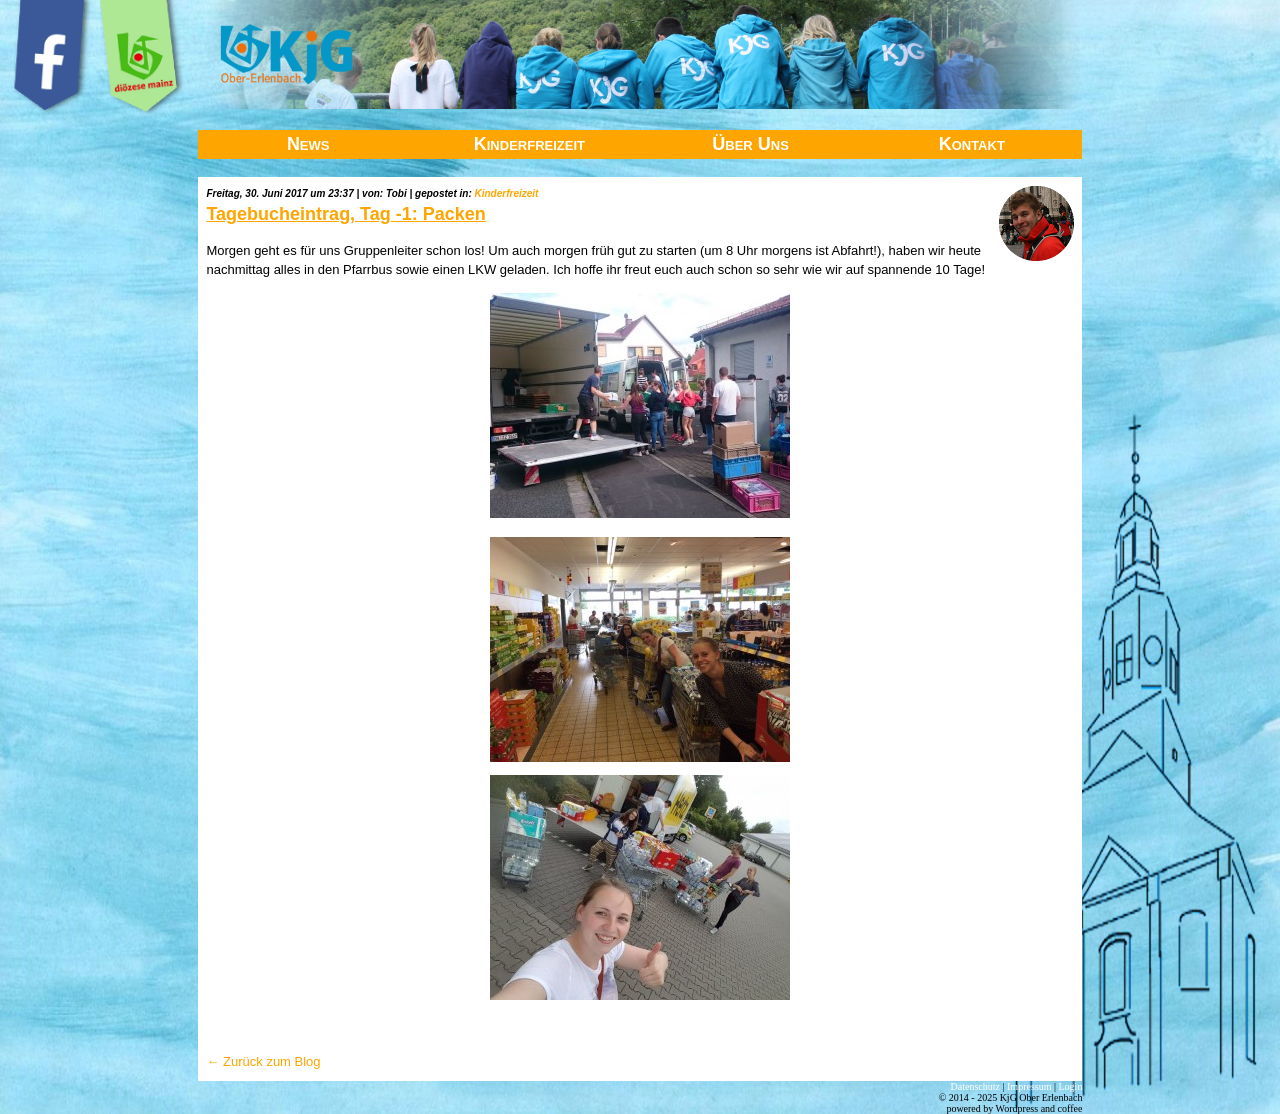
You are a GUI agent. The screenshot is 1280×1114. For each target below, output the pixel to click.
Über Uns (750, 144)
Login (1071, 1086)
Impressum (1029, 1086)
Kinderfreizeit (529, 144)
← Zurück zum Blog (263, 1061)
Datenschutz (975, 1086)
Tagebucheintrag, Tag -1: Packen (345, 214)
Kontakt (972, 144)
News (308, 144)
